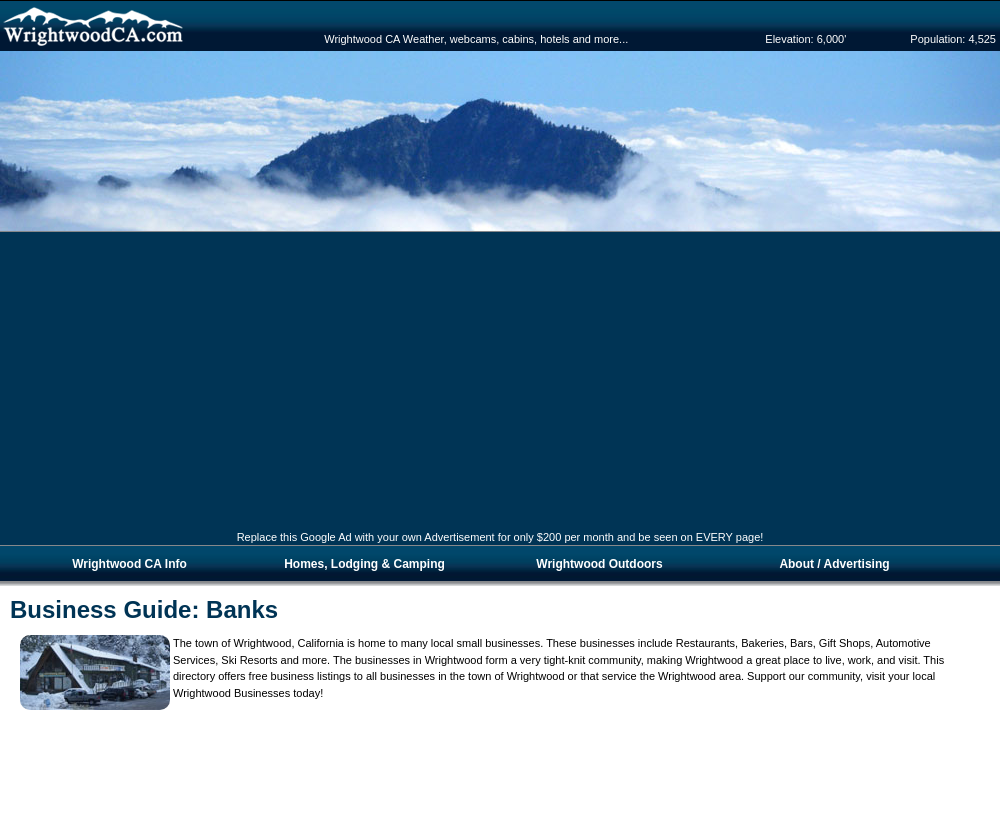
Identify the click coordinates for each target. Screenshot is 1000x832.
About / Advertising (834, 564)
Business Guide (100, 609)
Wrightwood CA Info (129, 564)
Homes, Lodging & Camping (364, 564)
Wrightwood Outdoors (599, 564)
